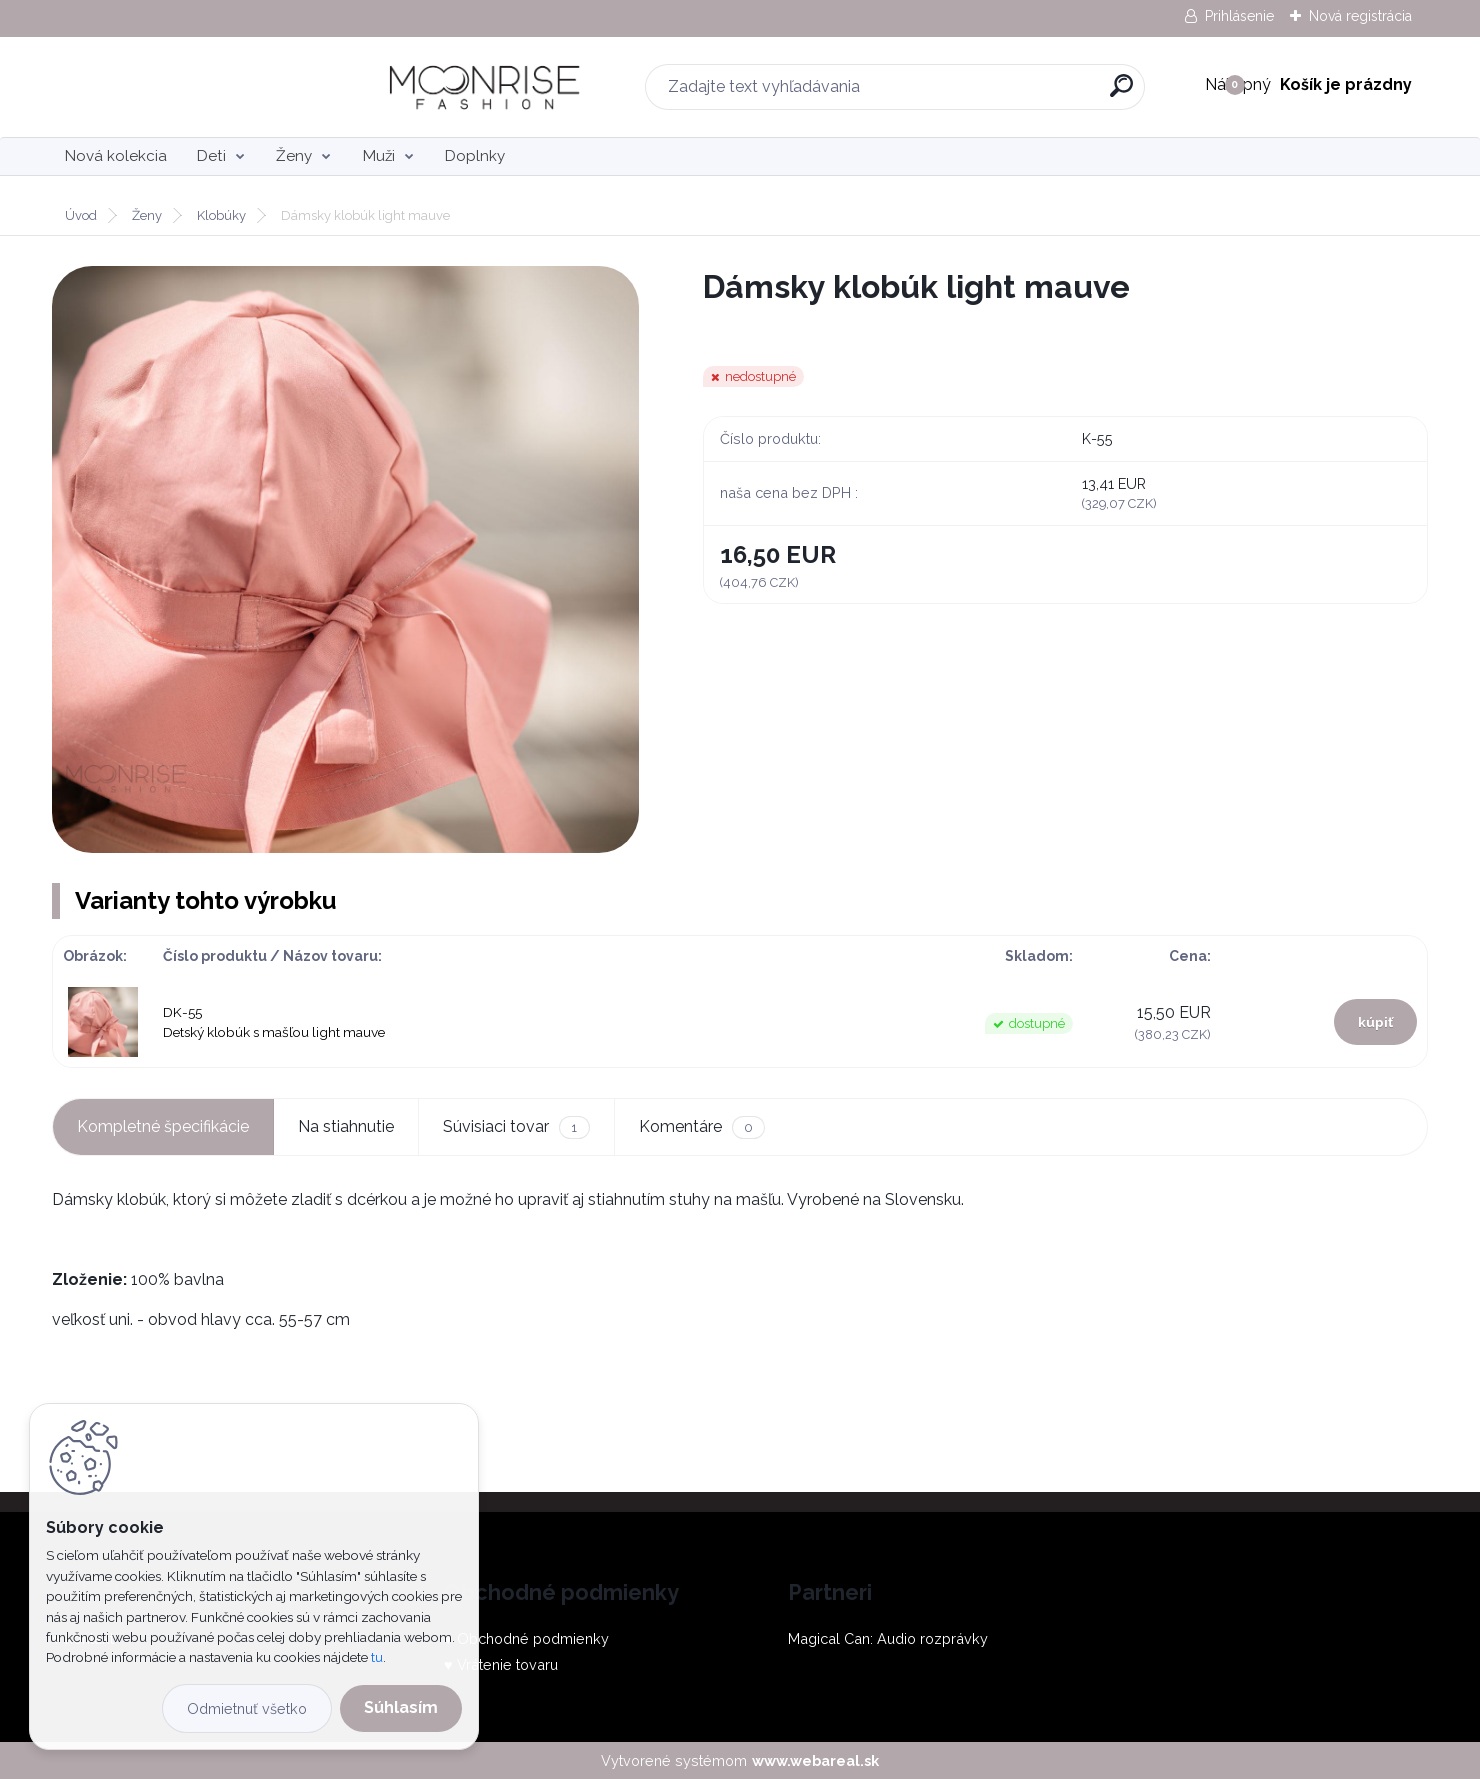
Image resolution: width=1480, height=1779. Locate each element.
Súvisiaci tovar (516, 1127)
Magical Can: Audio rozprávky (888, 1638)
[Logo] (174, 87)
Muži (379, 156)
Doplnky (475, 156)
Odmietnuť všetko (247, 1708)
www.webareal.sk (815, 1760)
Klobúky (221, 215)
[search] (964, 93)
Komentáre (702, 1127)
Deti (211, 156)
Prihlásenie (1239, 16)
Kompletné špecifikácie (163, 1126)
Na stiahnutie (346, 1126)
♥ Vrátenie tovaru (501, 1664)
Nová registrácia (1360, 16)
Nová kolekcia (116, 156)
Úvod (81, 215)
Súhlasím (401, 1707)
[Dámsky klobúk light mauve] (345, 559)
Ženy (294, 156)
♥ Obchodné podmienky (526, 1638)
